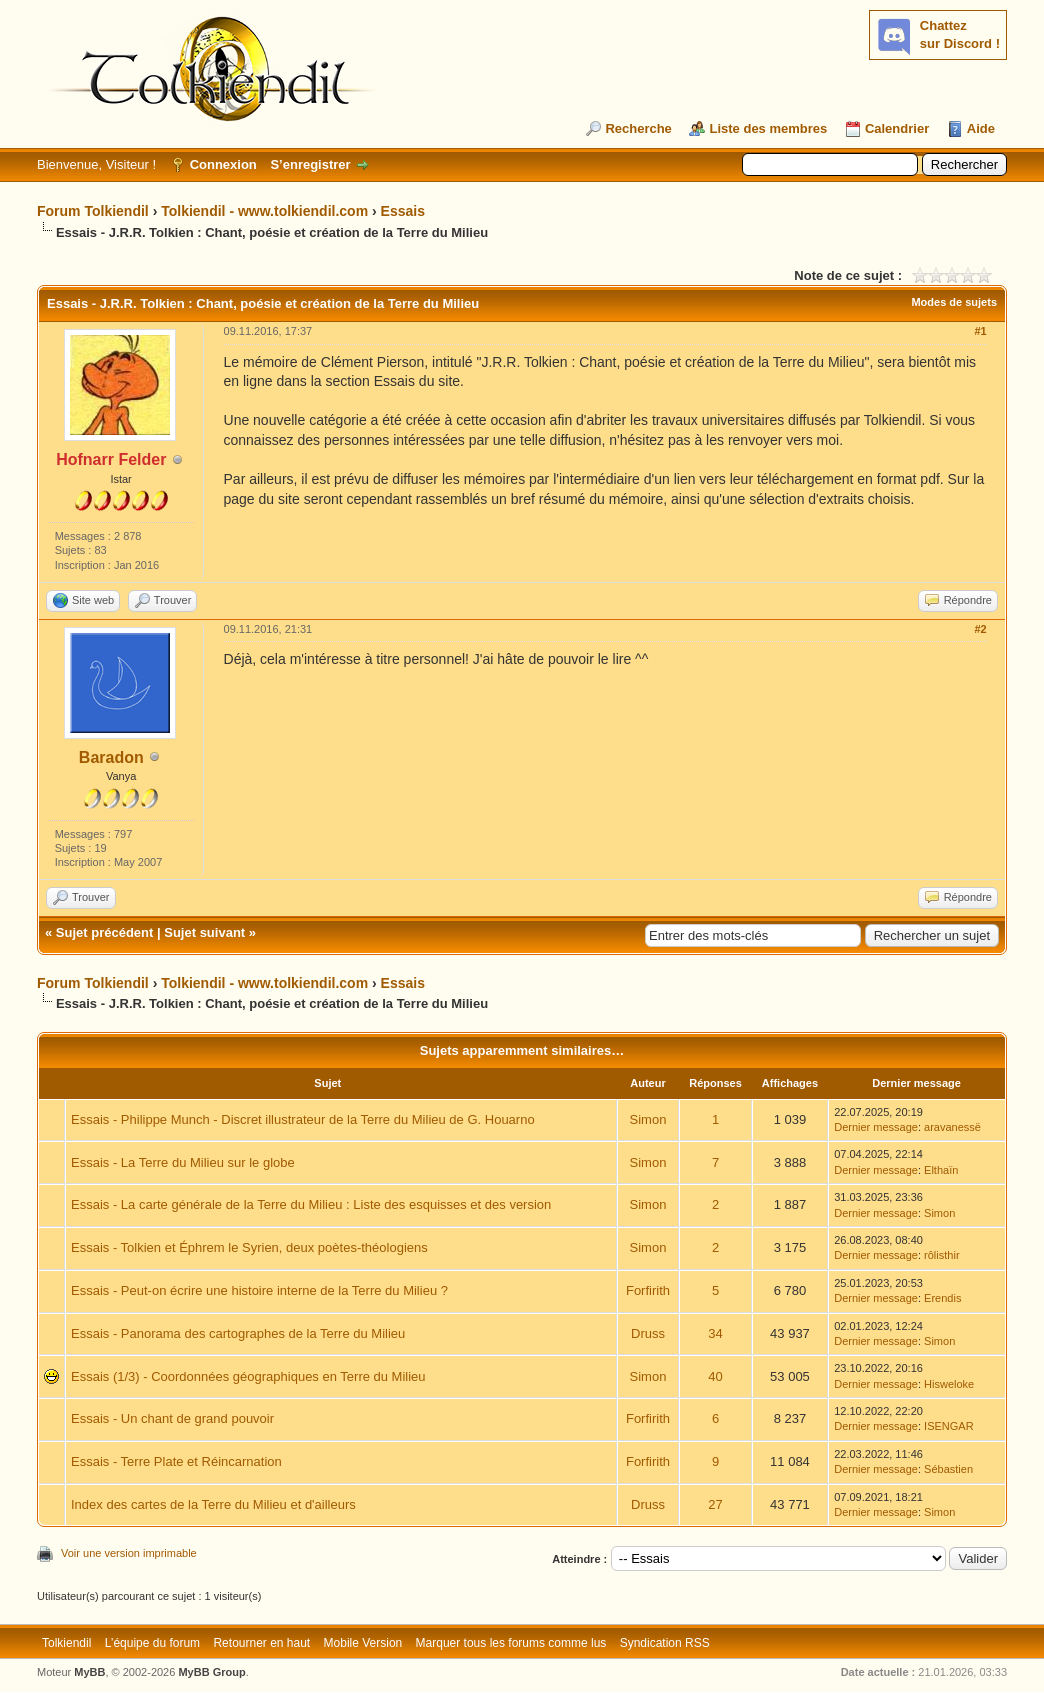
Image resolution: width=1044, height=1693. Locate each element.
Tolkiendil (66, 1643)
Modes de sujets (954, 302)
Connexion (223, 164)
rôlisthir (941, 1255)
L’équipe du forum (152, 1643)
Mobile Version (363, 1643)
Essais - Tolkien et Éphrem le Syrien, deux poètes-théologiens (249, 1247)
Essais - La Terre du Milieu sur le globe (183, 1162)
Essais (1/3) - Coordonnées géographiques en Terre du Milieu (248, 1376)
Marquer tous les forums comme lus (511, 1643)
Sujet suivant (204, 932)
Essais (403, 211)
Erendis (942, 1298)
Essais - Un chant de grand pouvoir (172, 1418)
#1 (980, 331)
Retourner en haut (261, 1643)
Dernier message (876, 1127)
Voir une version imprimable (129, 1553)
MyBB (89, 1672)
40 (715, 1376)
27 (715, 1504)
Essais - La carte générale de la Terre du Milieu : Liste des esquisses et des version (311, 1204)
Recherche (638, 128)
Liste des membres (768, 128)
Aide (981, 128)
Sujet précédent (105, 932)
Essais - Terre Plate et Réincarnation (176, 1461)
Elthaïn (941, 1170)
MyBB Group (211, 1672)
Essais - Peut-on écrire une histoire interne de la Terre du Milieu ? (259, 1290)
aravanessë (952, 1127)
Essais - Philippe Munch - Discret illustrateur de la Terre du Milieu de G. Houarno (303, 1119)
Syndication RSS (665, 1643)
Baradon (111, 757)
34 (715, 1333)
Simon (648, 1119)
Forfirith (648, 1290)
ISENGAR (949, 1426)
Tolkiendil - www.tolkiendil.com (264, 211)
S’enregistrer (310, 164)
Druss (648, 1333)
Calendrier (897, 128)
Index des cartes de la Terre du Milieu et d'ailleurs (213, 1504)
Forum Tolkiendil (93, 211)
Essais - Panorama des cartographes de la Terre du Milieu (238, 1333)
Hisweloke (949, 1384)
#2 (980, 629)
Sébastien (948, 1469)
